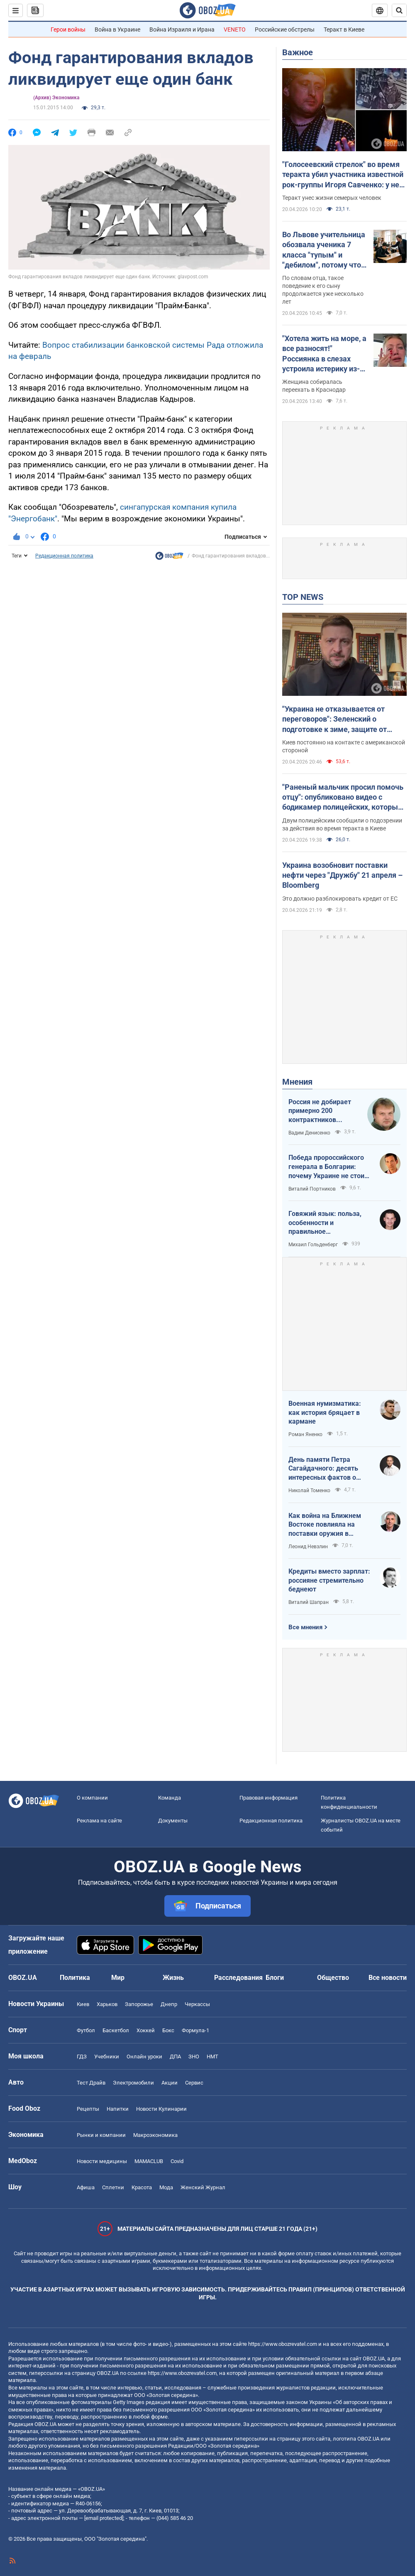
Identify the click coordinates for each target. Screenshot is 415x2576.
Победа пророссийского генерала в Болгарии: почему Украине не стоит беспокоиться (328, 1167)
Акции (169, 2083)
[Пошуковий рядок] (399, 10)
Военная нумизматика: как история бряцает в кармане (324, 1412)
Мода (166, 2187)
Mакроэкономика (155, 2135)
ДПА (175, 2056)
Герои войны (68, 29)
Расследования (238, 1978)
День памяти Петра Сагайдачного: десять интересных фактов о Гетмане (323, 1469)
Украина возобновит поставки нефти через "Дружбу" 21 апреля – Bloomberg (342, 875)
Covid (177, 2161)
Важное (297, 52)
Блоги (275, 1978)
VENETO (235, 29)
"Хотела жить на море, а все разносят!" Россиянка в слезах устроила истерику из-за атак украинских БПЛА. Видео (324, 354)
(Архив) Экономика (56, 98)
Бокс (168, 2030)
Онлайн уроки (144, 2056)
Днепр (169, 2004)
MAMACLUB (148, 2161)
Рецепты (88, 2109)
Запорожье (139, 2004)
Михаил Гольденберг (313, 1244)
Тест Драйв (91, 2083)
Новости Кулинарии (161, 2109)
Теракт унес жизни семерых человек (331, 197)
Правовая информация (268, 1798)
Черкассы (197, 2004)
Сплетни (113, 2187)
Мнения (297, 1082)
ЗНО (193, 2056)
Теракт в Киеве (344, 29)
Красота (142, 2187)
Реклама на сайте (99, 1820)
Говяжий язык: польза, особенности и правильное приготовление (324, 1223)
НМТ (212, 2056)
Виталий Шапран (308, 1602)
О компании (92, 1798)
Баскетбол (116, 2030)
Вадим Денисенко (309, 1133)
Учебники (106, 2056)
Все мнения (305, 1627)
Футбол (86, 2030)
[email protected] (103, 2518)
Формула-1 (195, 2030)
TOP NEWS (302, 597)
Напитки (118, 2109)
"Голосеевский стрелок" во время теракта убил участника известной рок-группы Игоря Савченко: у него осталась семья (344, 175)
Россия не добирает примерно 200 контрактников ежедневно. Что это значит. (320, 1111)
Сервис (194, 2083)
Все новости (388, 1978)
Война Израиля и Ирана (182, 29)
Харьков (107, 2004)
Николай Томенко (309, 1490)
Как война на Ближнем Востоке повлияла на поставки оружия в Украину (324, 1525)
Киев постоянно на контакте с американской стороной (343, 746)
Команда (169, 1798)
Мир (117, 1978)
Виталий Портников (312, 1189)
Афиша (86, 2187)
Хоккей (146, 2030)
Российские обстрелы (285, 29)
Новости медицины (102, 2161)
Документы (173, 1820)
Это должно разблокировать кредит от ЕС (340, 898)
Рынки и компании (101, 2135)
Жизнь (173, 1978)
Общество (333, 1978)
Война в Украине (117, 29)
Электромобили (133, 2083)
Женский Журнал (203, 2187)
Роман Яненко (305, 1434)
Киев (83, 2004)
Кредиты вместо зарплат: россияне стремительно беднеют (329, 1580)
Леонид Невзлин (308, 1547)
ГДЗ (82, 2056)
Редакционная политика (64, 556)
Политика (75, 1978)
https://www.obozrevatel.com (282, 2344)
